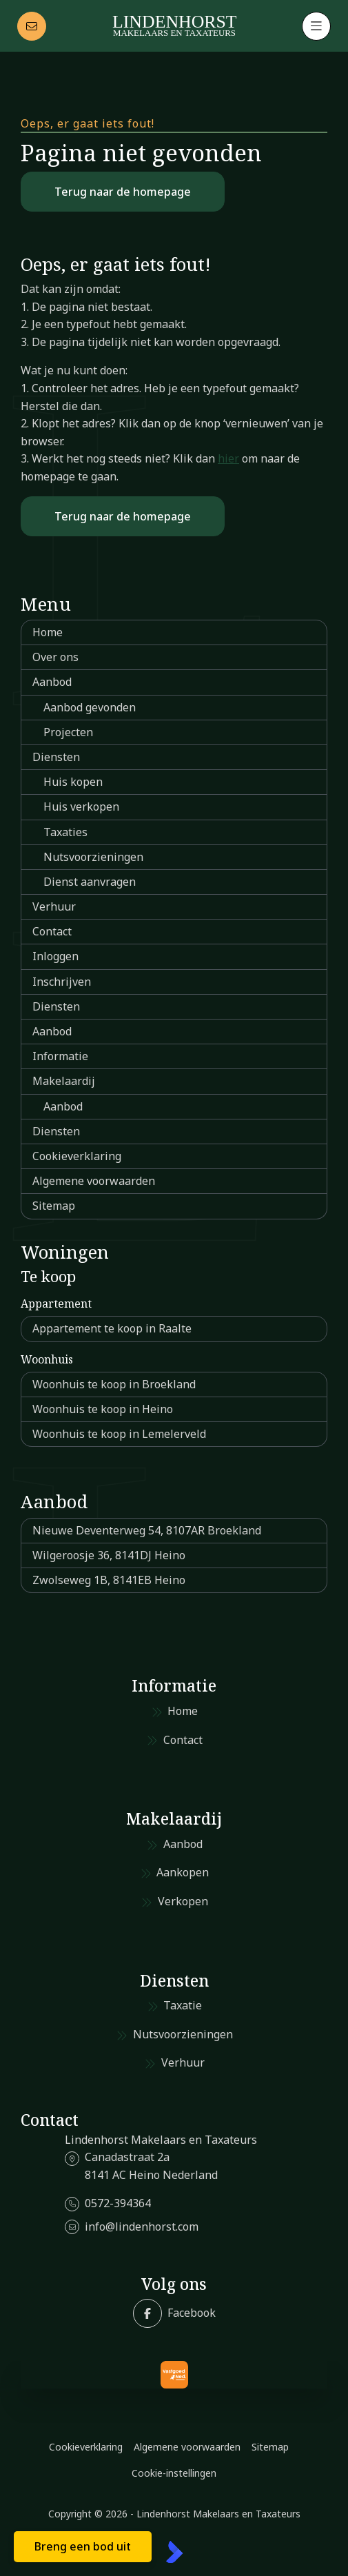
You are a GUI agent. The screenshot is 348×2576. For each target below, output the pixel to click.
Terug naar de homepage (122, 191)
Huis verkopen (81, 806)
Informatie (60, 1056)
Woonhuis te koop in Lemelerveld (119, 1433)
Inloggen (55, 956)
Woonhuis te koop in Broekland (114, 1384)
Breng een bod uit (82, 2546)
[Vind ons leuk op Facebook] (174, 2313)
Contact (52, 931)
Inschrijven (61, 981)
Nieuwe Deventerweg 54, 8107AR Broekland (146, 1530)
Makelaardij (63, 1080)
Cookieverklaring (76, 1156)
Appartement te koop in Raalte (112, 1328)
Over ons (55, 657)
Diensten (56, 756)
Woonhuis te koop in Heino (102, 1409)
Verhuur (54, 906)
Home (47, 632)
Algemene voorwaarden (93, 1180)
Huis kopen (73, 781)
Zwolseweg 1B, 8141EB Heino (108, 1580)
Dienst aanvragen (89, 881)
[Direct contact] (31, 26)
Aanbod (52, 681)
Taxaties (65, 832)
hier (228, 458)
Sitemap (53, 1205)
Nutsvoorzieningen (93, 856)
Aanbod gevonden (89, 707)
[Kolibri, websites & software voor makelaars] (174, 2552)
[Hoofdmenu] (316, 26)
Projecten (68, 732)
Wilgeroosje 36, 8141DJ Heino (108, 1555)
